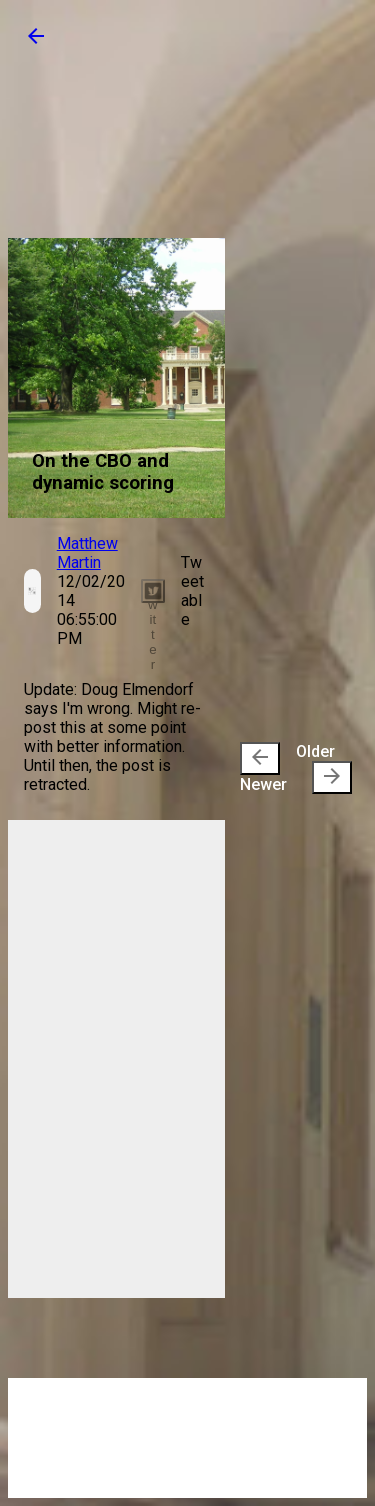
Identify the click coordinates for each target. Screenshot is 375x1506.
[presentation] (260, 758)
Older (324, 768)
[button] (36, 42)
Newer (263, 768)
